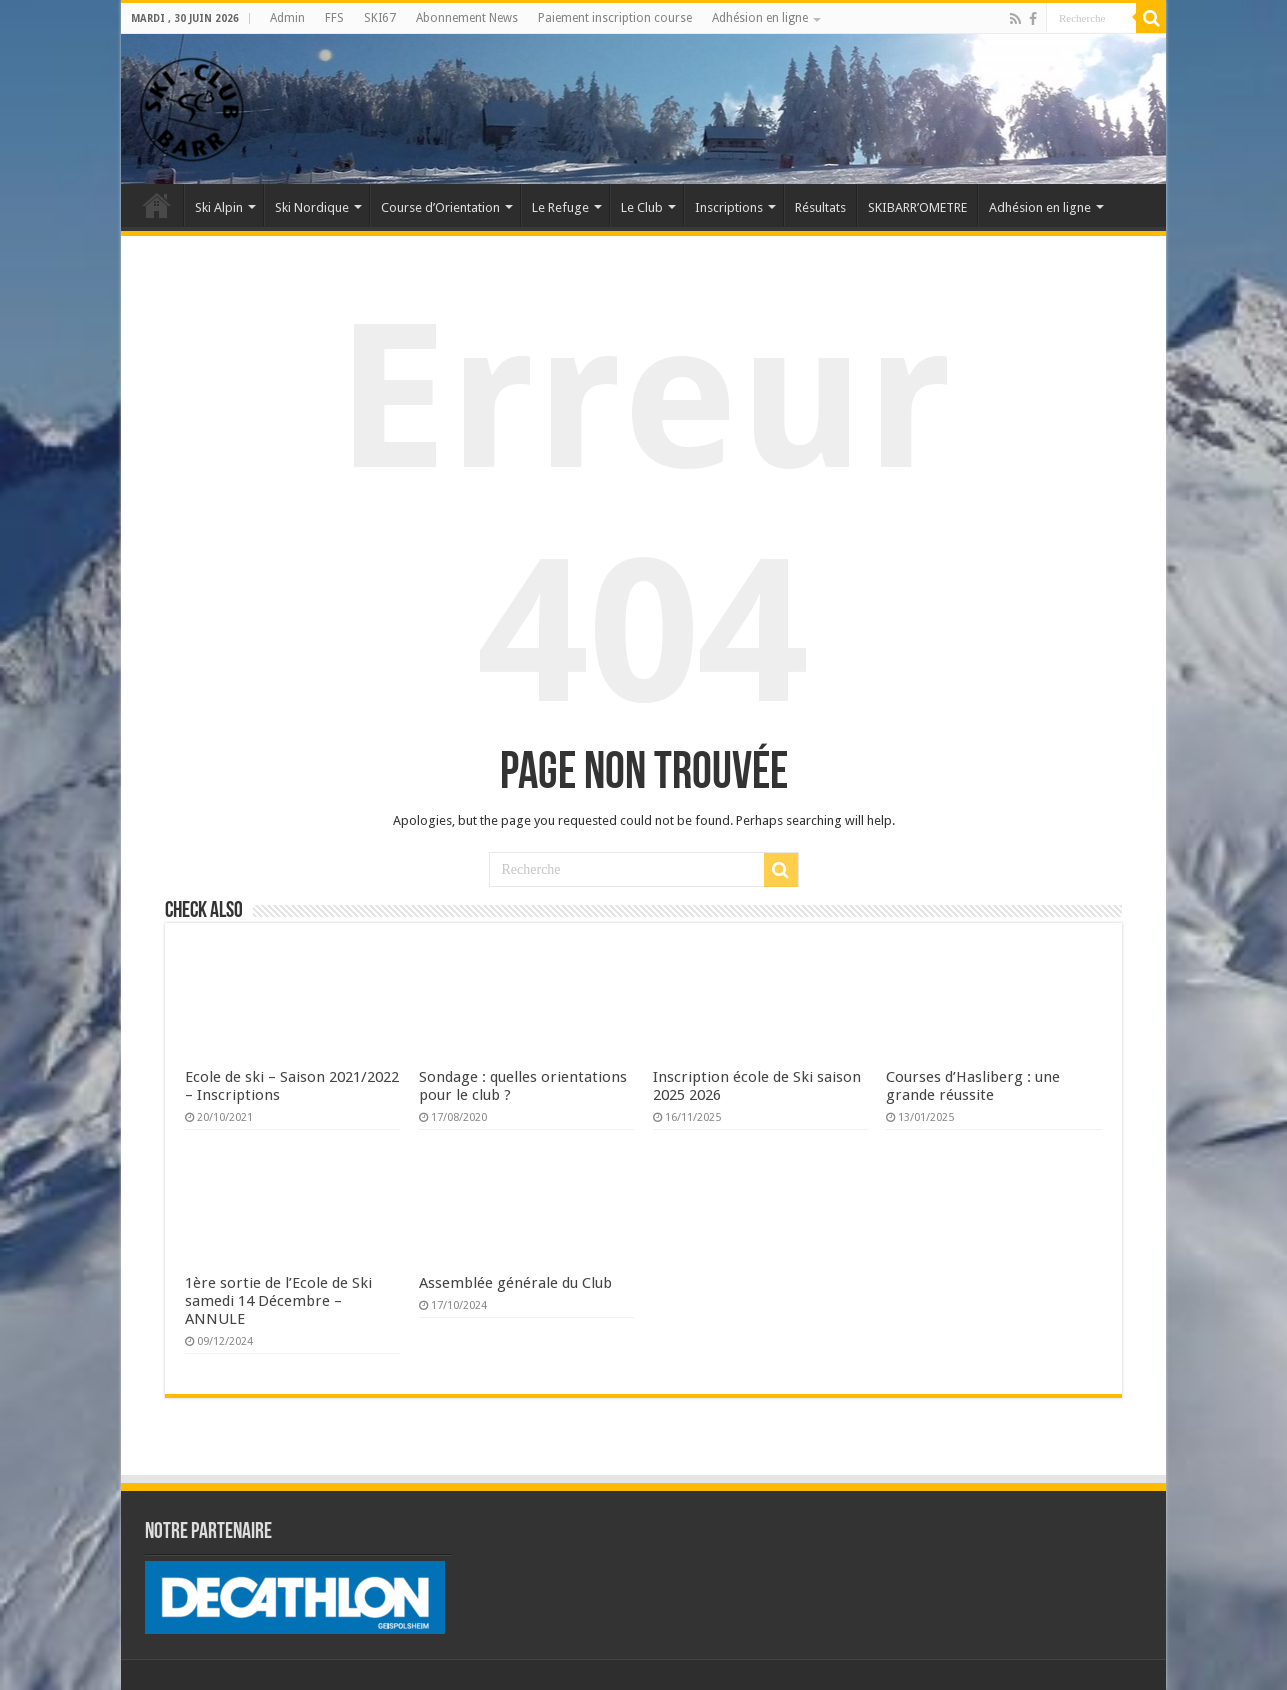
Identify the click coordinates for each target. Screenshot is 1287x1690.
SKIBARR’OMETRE (917, 207)
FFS (334, 18)
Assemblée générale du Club (515, 1283)
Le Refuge (560, 207)
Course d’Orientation (440, 207)
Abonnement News (467, 18)
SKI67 (380, 18)
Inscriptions (729, 207)
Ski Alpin (219, 207)
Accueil (157, 205)
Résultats (820, 207)
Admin (287, 18)
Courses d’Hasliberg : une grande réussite (973, 1086)
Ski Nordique (312, 207)
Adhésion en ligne (760, 18)
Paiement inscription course (615, 18)
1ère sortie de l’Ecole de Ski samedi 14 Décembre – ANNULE (278, 1301)
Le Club (642, 207)
